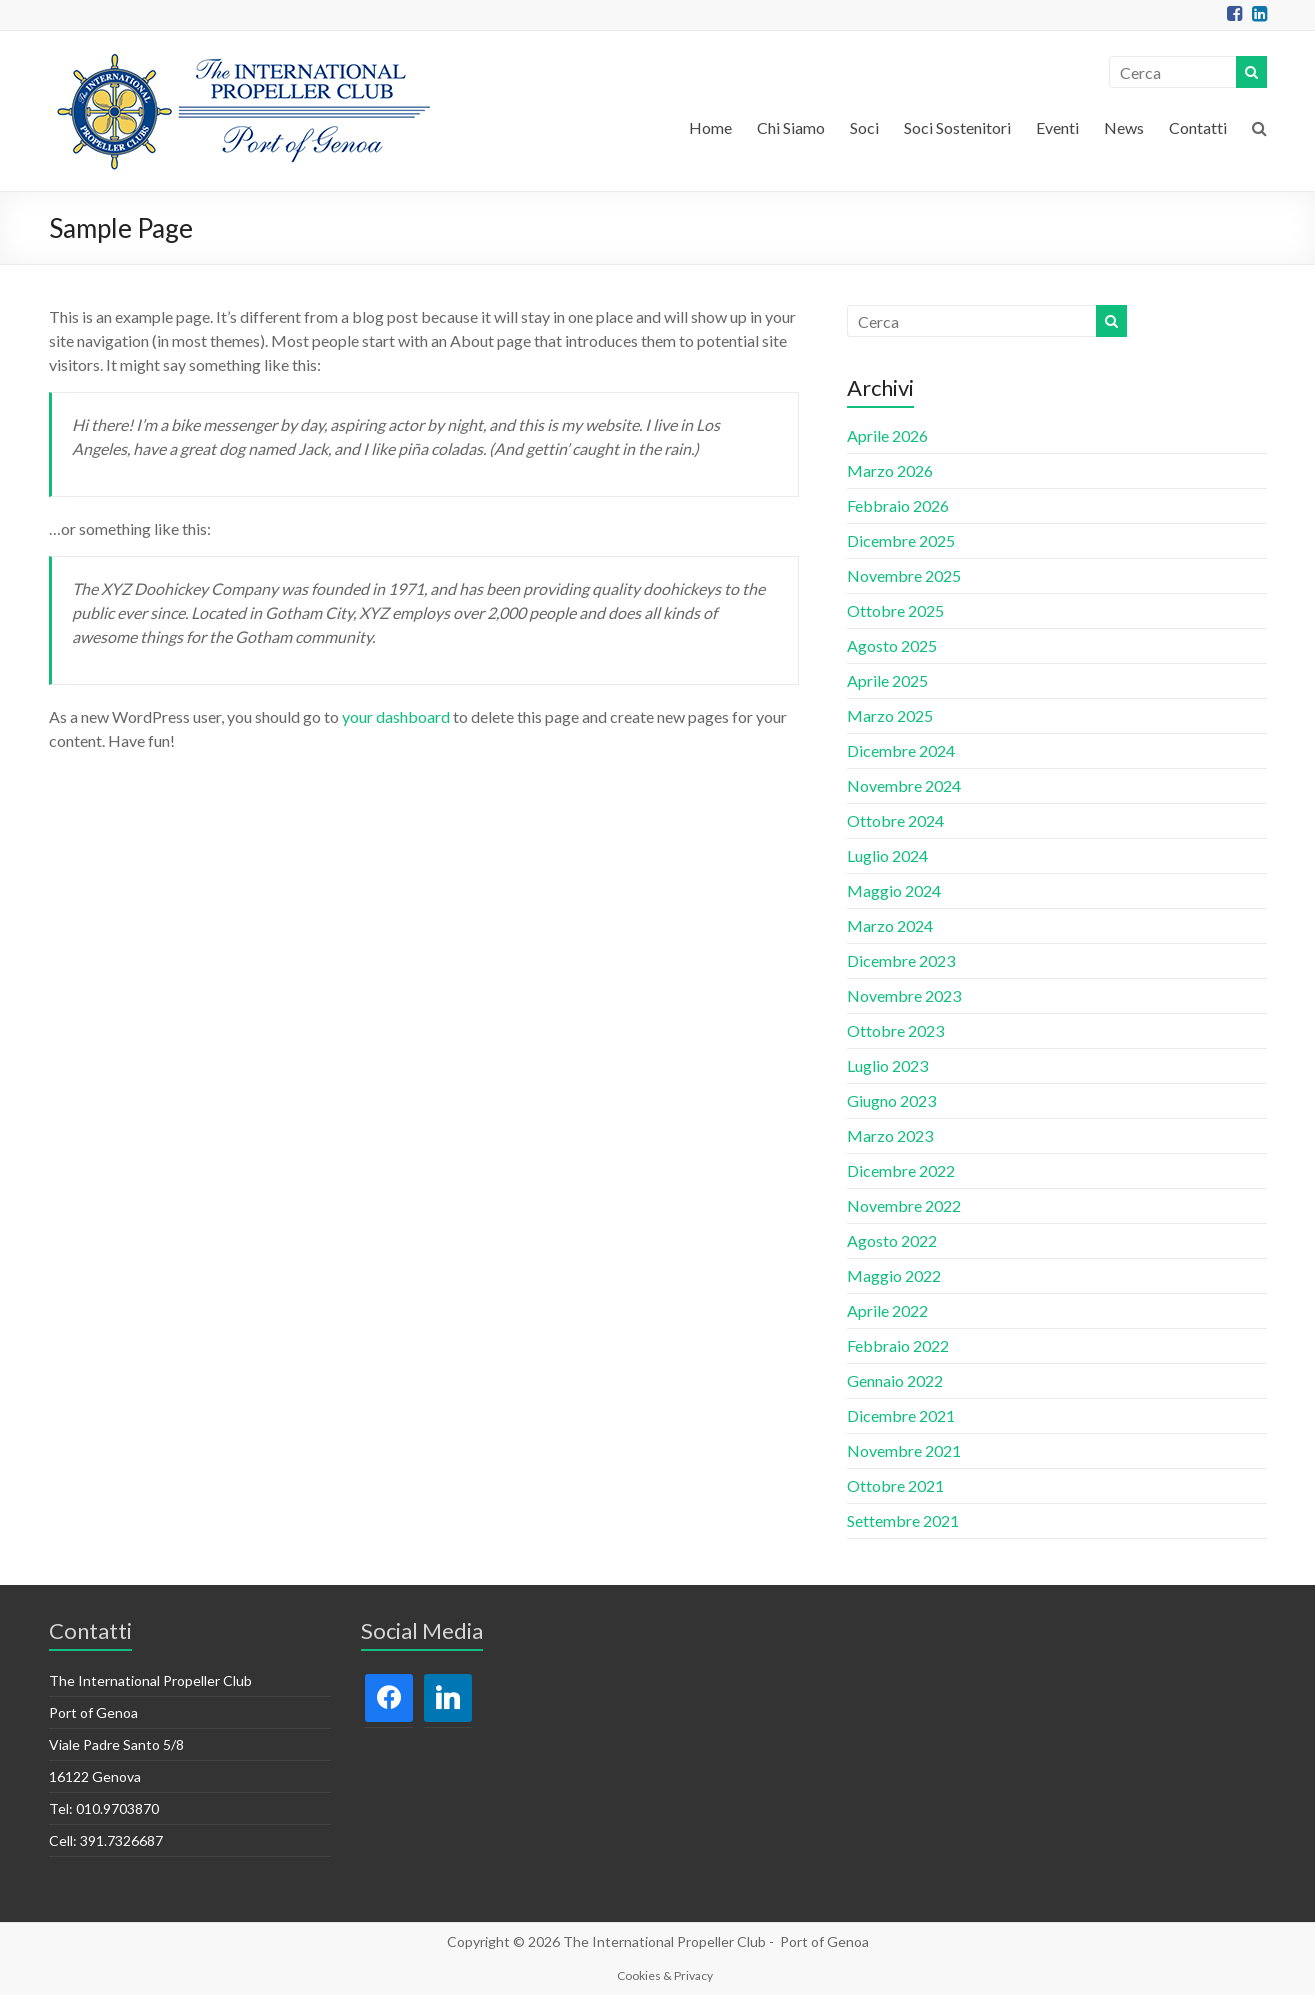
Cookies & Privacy (666, 1975)
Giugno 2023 (891, 1100)
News (1124, 127)
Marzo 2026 (890, 470)
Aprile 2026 (887, 435)
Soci (864, 127)
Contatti (1198, 127)
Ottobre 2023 (895, 1030)
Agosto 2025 (892, 645)
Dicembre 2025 (901, 540)
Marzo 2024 (890, 925)
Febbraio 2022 (898, 1345)
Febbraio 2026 (898, 505)
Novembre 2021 (904, 1450)
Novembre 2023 (904, 995)
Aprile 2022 (887, 1310)
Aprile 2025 (887, 680)
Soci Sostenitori (957, 127)
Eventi (1057, 127)
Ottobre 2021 (895, 1485)
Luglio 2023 (887, 1065)
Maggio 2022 (894, 1275)
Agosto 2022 (892, 1240)
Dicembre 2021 (901, 1415)
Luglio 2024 (887, 855)
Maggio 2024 (894, 890)
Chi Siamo (791, 127)
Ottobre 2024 (895, 820)
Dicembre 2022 (901, 1170)
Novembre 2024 (904, 785)
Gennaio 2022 (895, 1380)
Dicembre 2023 (901, 960)
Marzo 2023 (890, 1135)
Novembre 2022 (904, 1205)
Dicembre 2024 (901, 750)
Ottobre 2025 (895, 610)
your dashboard (396, 716)
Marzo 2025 (890, 715)
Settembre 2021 (903, 1520)
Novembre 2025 (904, 575)
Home (710, 127)
